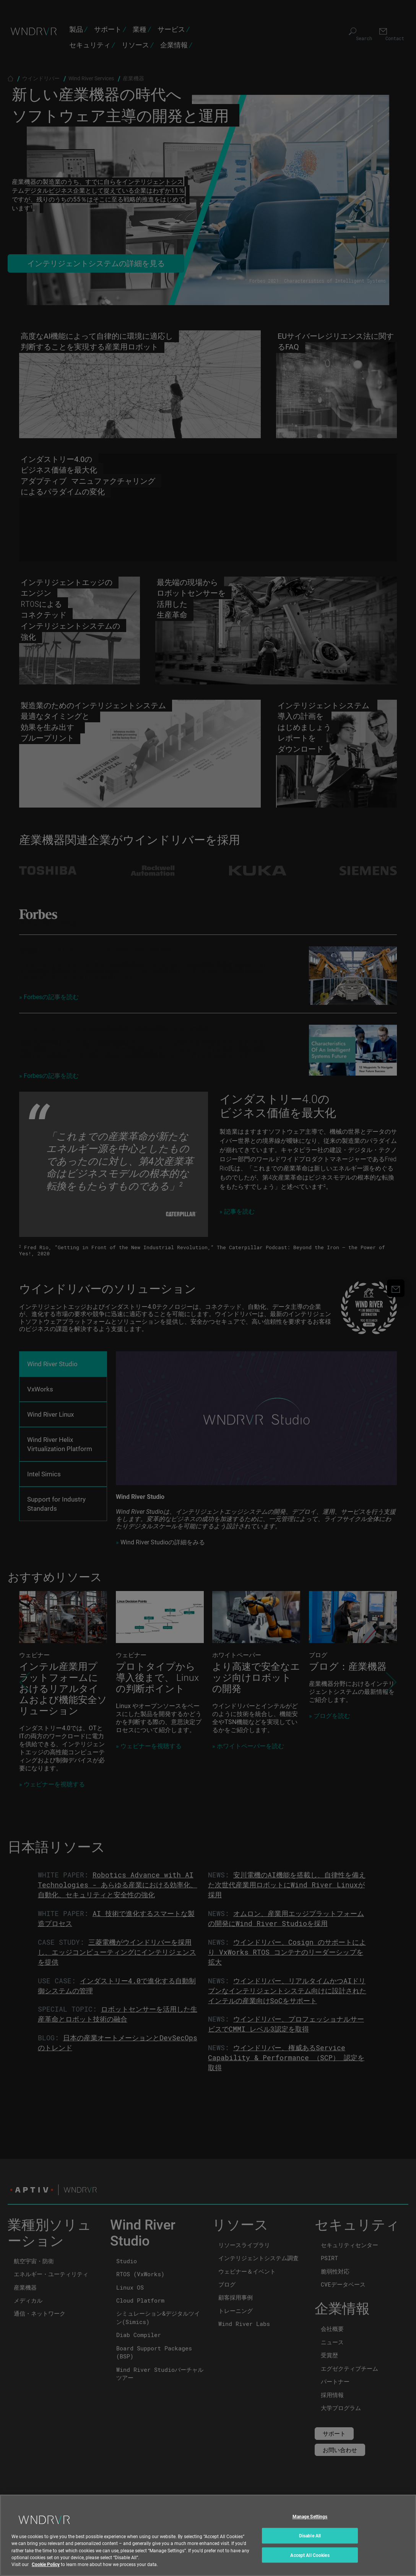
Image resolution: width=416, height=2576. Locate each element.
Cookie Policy (46, 2564)
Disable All (310, 2535)
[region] (208, 2535)
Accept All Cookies (309, 2555)
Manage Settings (310, 2517)
